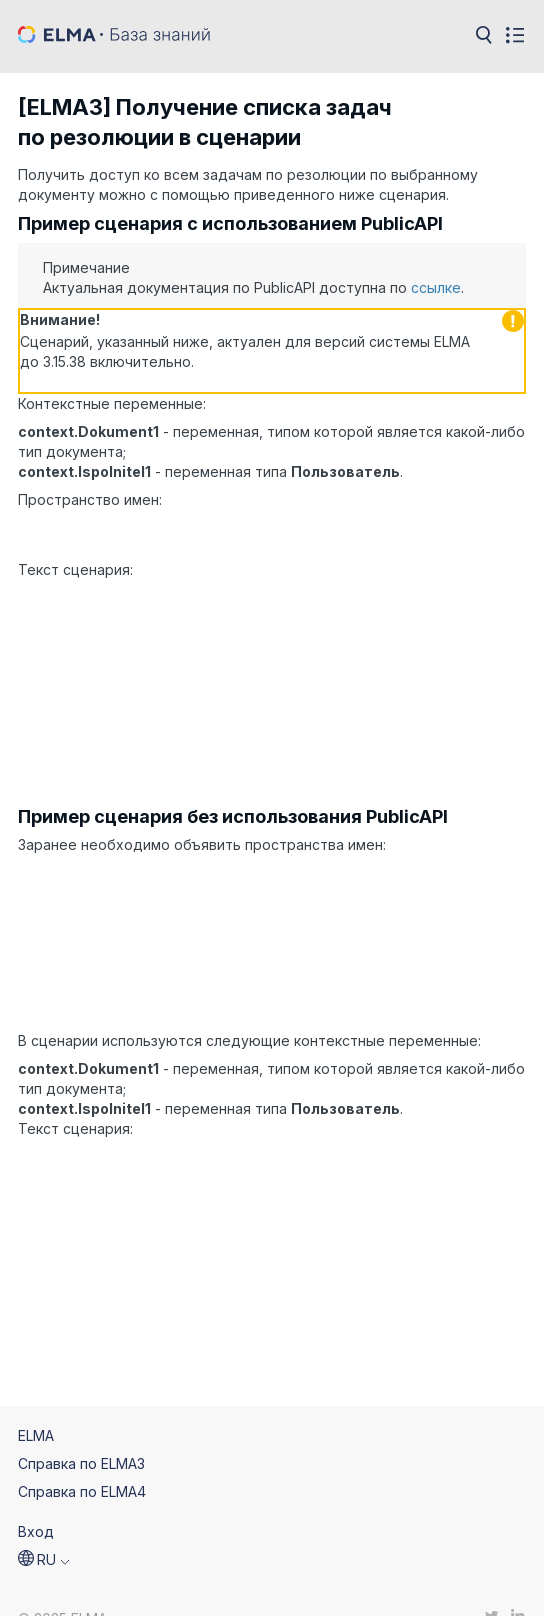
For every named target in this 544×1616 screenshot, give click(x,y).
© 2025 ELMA (62, 1587)
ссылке (436, 287)
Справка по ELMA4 (82, 1459)
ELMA (36, 1403)
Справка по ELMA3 (81, 1431)
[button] (44, 1528)
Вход (36, 1499)
